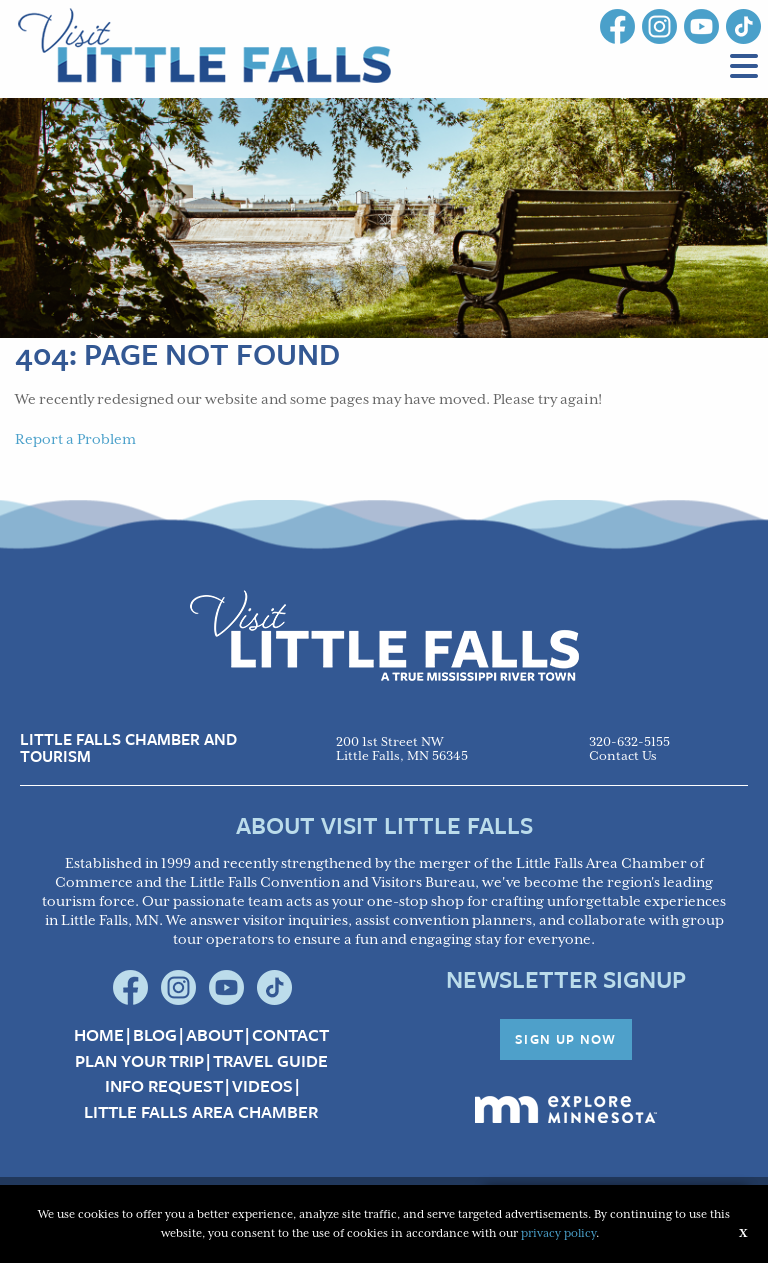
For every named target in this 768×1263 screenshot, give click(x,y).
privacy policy (558, 1233)
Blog (155, 1035)
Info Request (164, 1086)
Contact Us (623, 756)
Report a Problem (75, 440)
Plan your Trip (139, 1061)
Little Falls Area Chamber (201, 1112)
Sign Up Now (566, 1039)
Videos (262, 1086)
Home (99, 1035)
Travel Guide (270, 1061)
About (214, 1035)
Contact (290, 1035)
